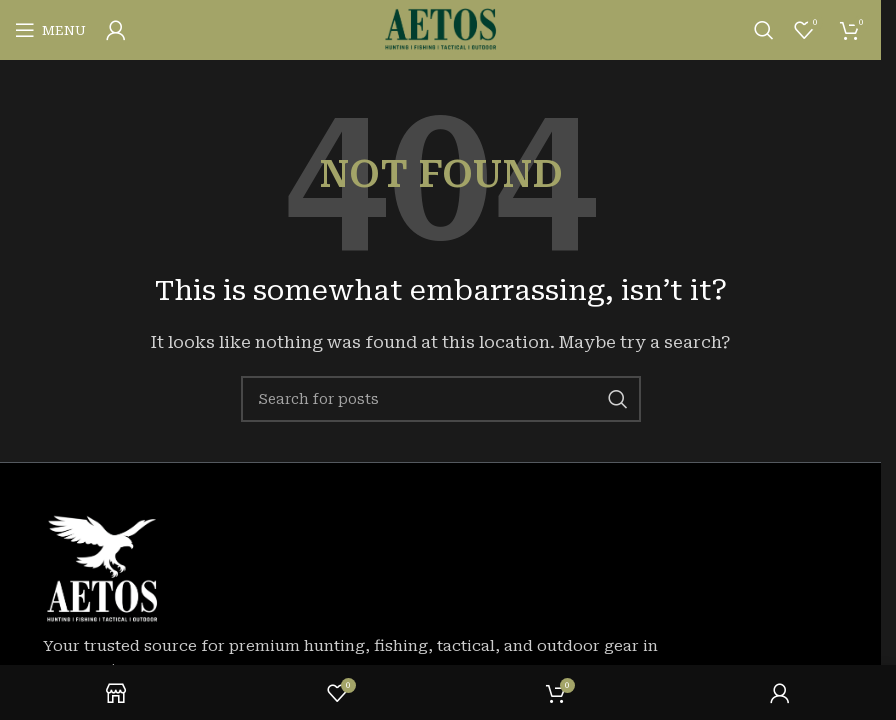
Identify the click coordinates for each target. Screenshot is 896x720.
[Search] (764, 30)
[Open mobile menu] (50, 30)
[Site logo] (441, 29)
